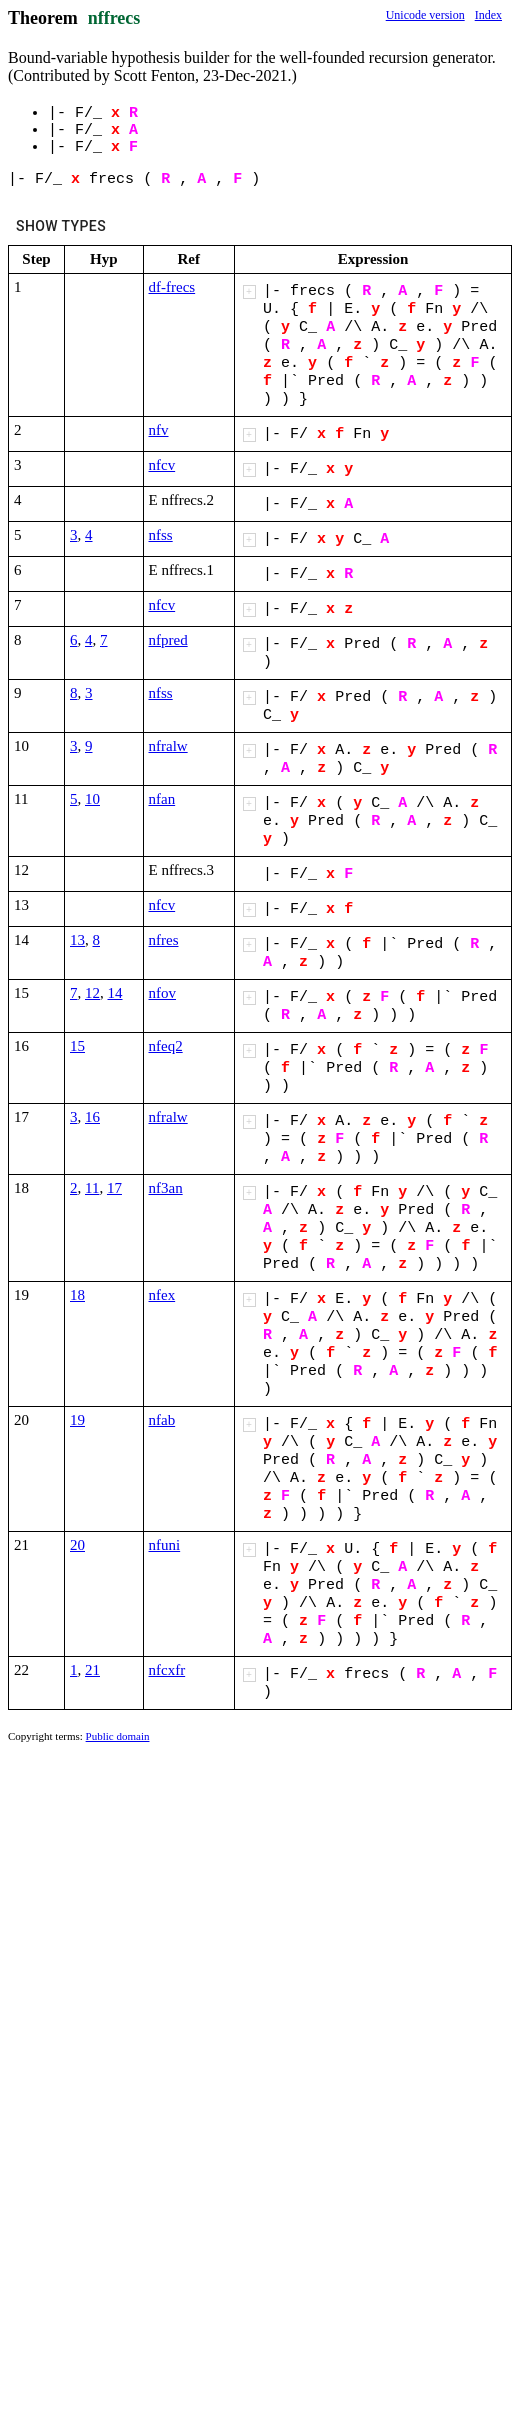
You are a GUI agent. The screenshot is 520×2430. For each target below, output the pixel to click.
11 (92, 1188)
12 (92, 993)
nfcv (162, 465)
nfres (164, 940)
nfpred (168, 640)
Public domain (118, 1736)
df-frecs (172, 287)
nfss (161, 535)
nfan (162, 799)
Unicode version (425, 15)
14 (115, 993)
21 (92, 1670)
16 (92, 1117)
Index (488, 15)
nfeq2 (166, 1046)
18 (77, 1295)
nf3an (166, 1188)
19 (77, 1420)
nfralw (168, 746)
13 (77, 940)
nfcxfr (167, 1670)
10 (92, 799)
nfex (162, 1295)
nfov (163, 993)
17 (114, 1188)
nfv (159, 430)
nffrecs (114, 18)
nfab (162, 1420)
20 (77, 1545)
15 (77, 1046)
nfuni (165, 1545)
